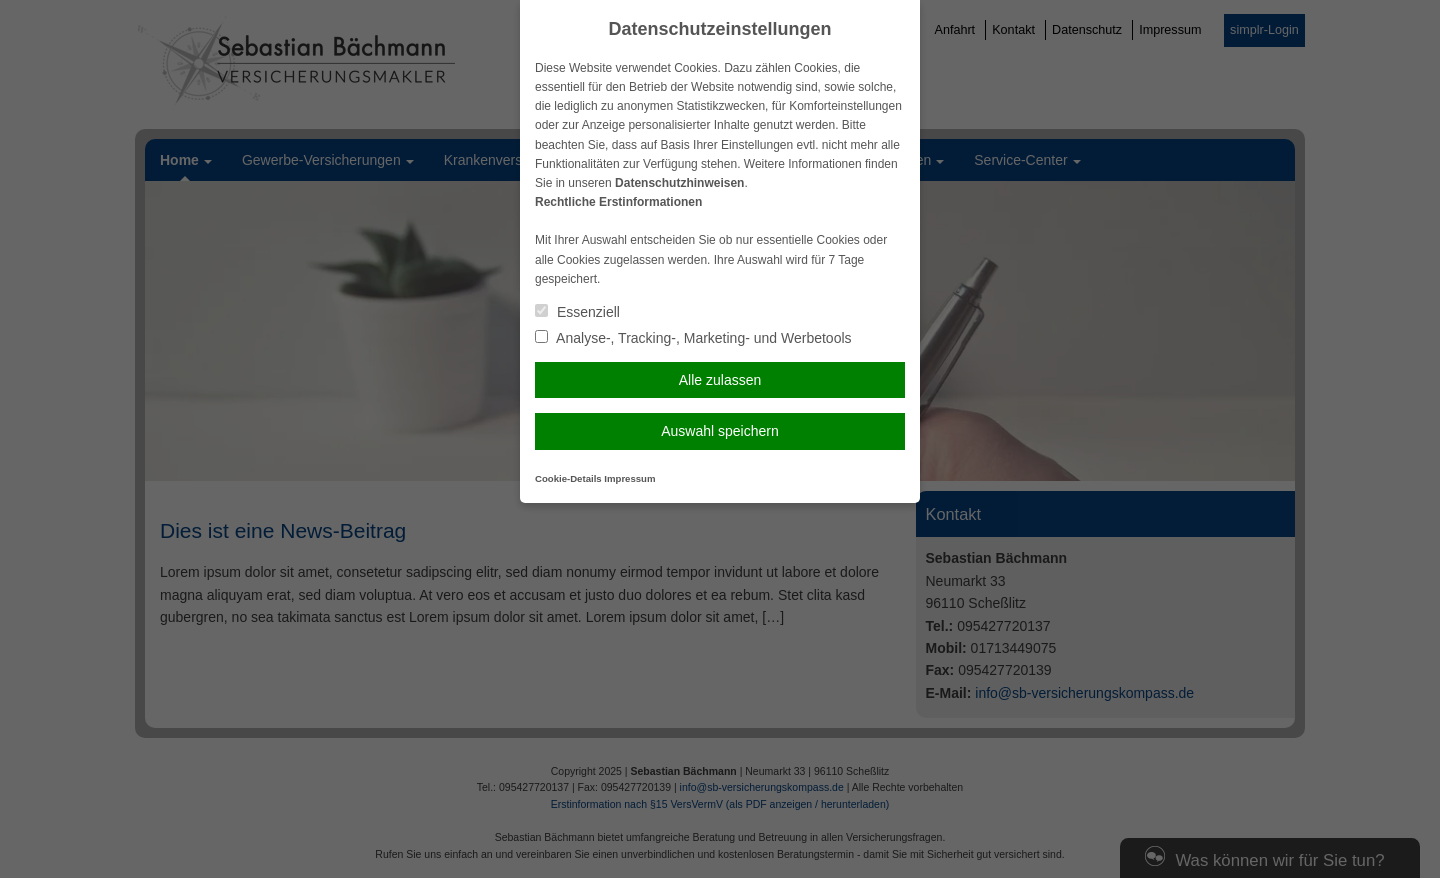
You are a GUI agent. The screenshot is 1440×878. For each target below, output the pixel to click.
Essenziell (577, 312)
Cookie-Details (568, 478)
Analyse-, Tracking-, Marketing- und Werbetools (693, 338)
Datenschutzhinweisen (679, 183)
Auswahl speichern (720, 431)
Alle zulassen (720, 380)
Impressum (629, 478)
